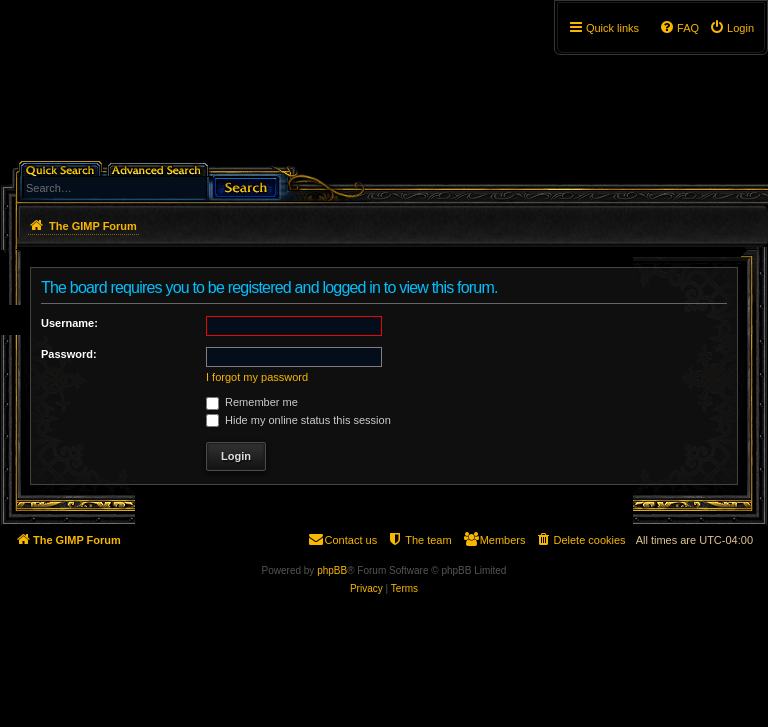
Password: (69, 354)
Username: (69, 323)
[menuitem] (731, 28)
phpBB (332, 570)
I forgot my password (257, 377)
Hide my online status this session (298, 420)
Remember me (252, 402)
